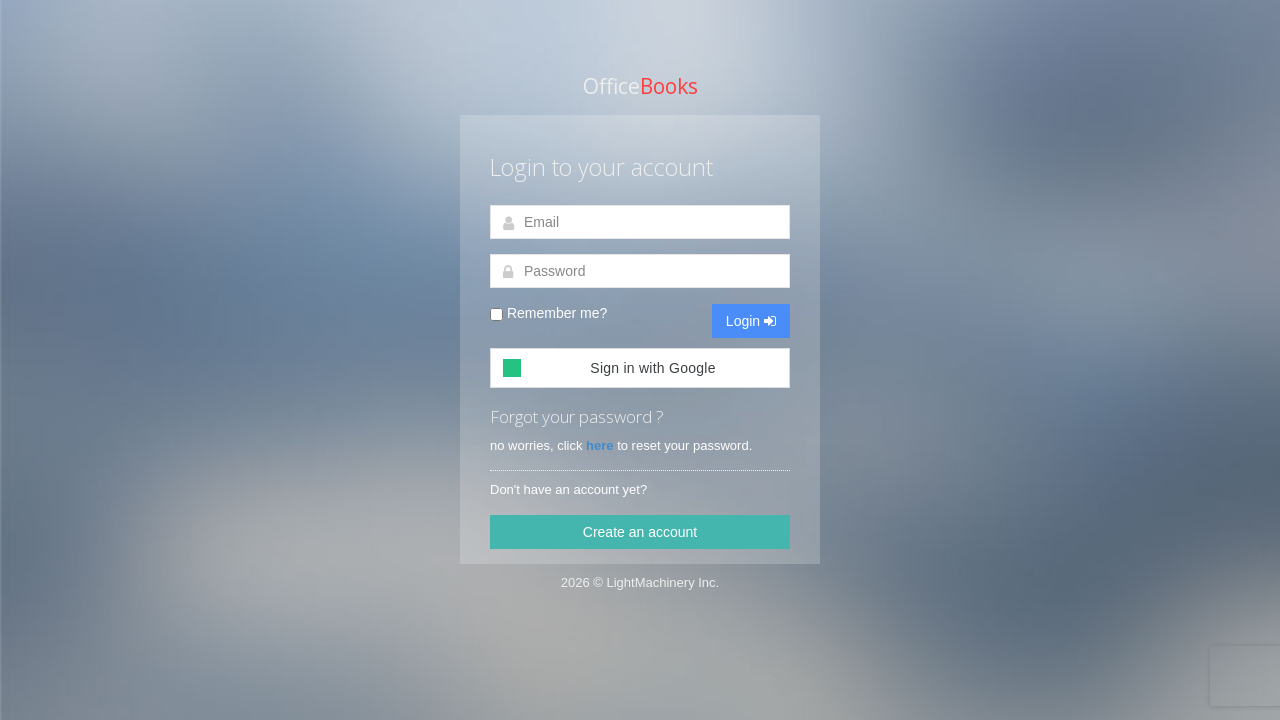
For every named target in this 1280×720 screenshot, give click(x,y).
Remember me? (548, 313)
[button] (640, 368)
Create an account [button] (640, 532)
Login (751, 321)
